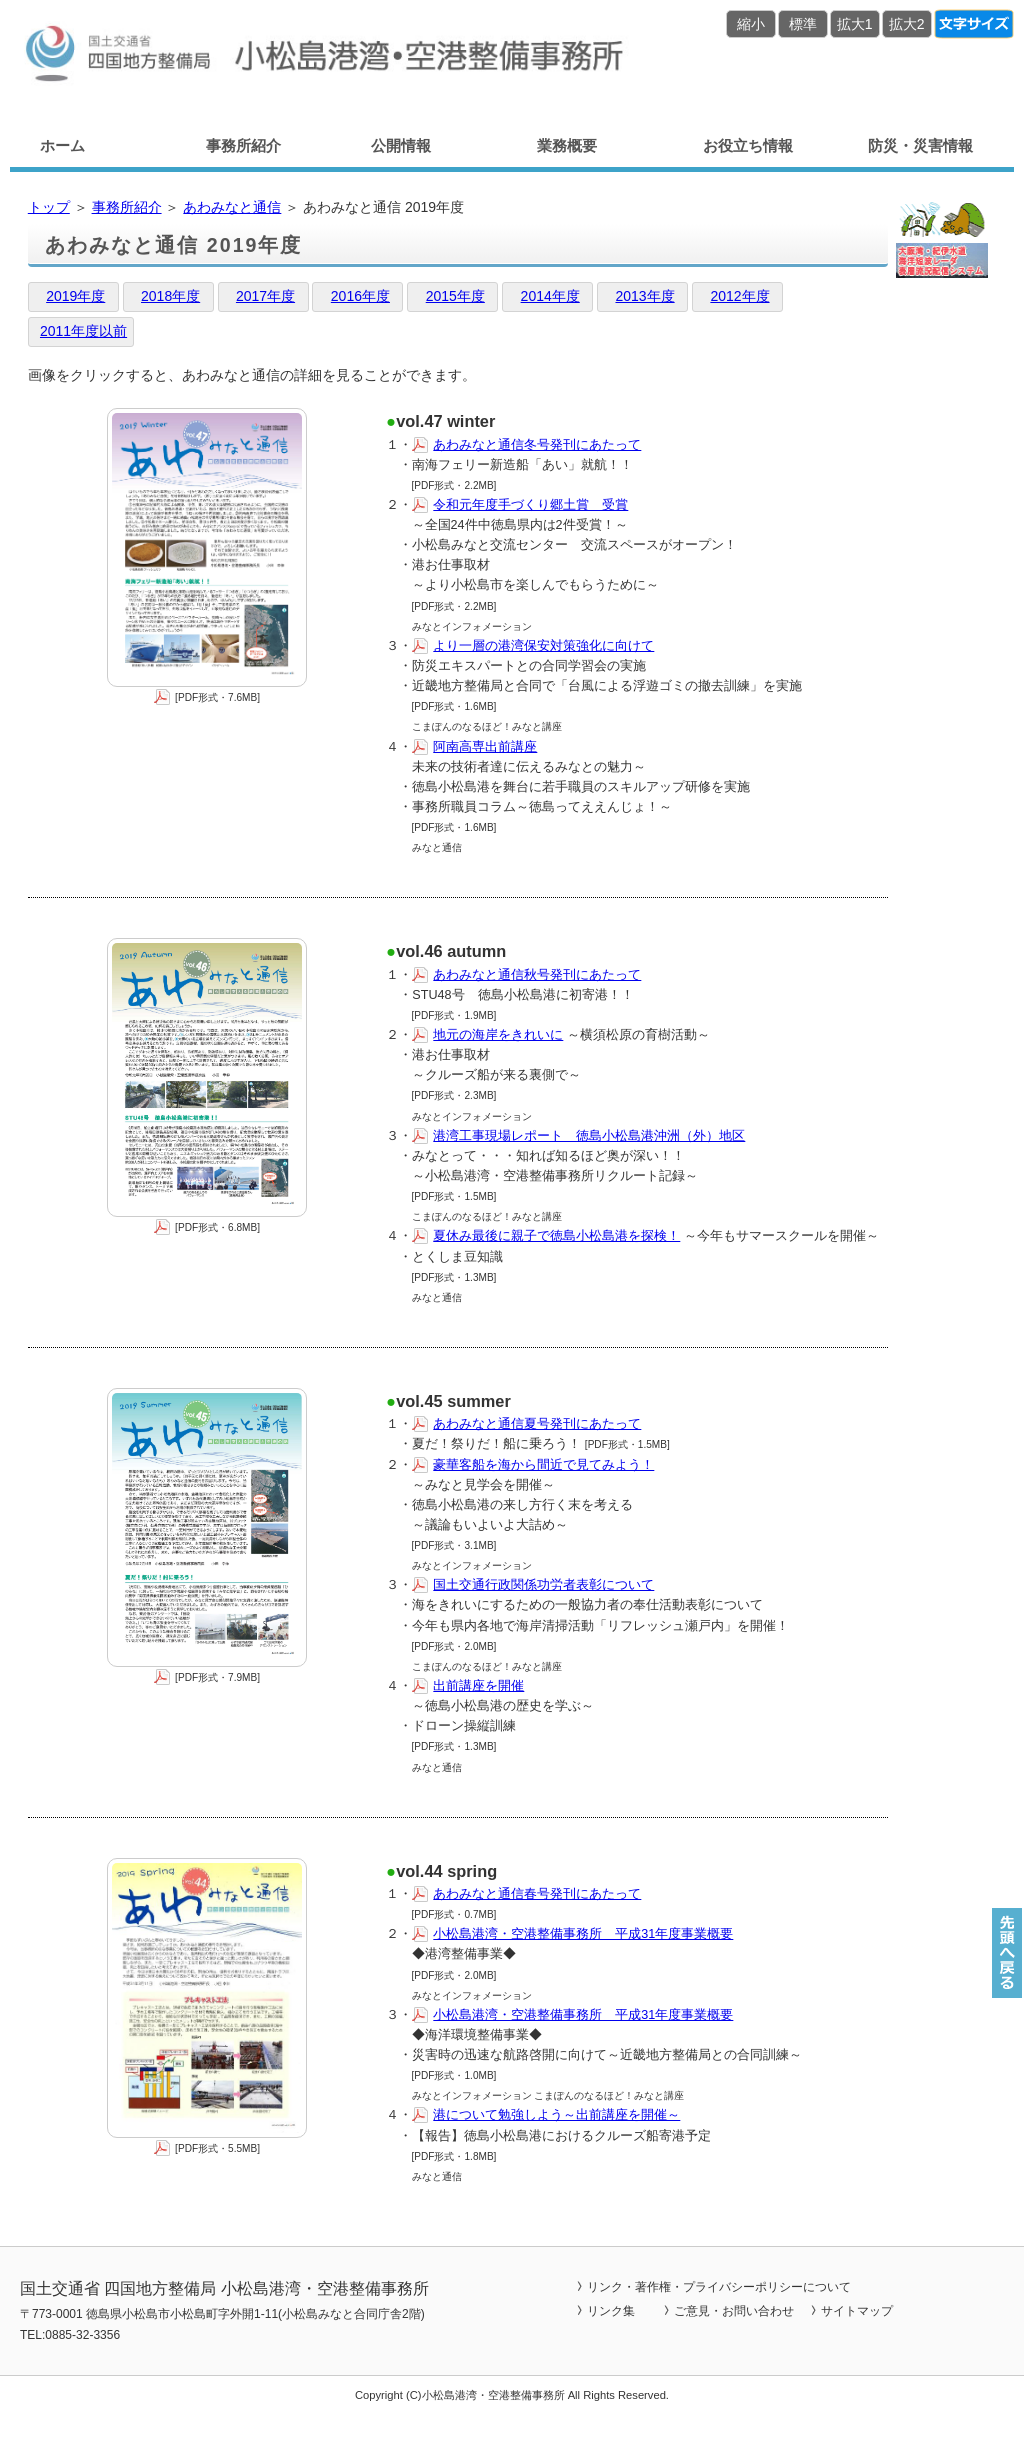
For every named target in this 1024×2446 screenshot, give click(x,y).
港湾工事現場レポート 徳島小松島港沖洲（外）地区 (589, 1136)
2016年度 (360, 296)
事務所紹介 (243, 145)
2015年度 (455, 296)
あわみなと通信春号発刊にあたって (537, 1894)
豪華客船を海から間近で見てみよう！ (543, 1465)
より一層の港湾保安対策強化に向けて (543, 646)
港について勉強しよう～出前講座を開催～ (556, 2115)
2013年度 (644, 296)
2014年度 (550, 296)
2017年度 (265, 296)
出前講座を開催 (478, 1686)
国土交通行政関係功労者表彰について (543, 1585)
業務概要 (567, 145)
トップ (49, 207)
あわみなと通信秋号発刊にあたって (537, 975)
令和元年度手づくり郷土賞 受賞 (530, 505)
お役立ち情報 (748, 145)
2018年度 (170, 296)
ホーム (62, 145)
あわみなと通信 (232, 207)
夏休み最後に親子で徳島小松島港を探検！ (556, 1236)
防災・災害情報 (920, 145)
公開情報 (401, 145)
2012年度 (739, 296)
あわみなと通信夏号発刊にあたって (537, 1424)
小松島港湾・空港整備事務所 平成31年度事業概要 (583, 1934)
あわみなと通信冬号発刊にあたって (537, 445)
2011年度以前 (83, 331)
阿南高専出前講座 (485, 747)
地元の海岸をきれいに (498, 1035)
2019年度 (75, 296)
